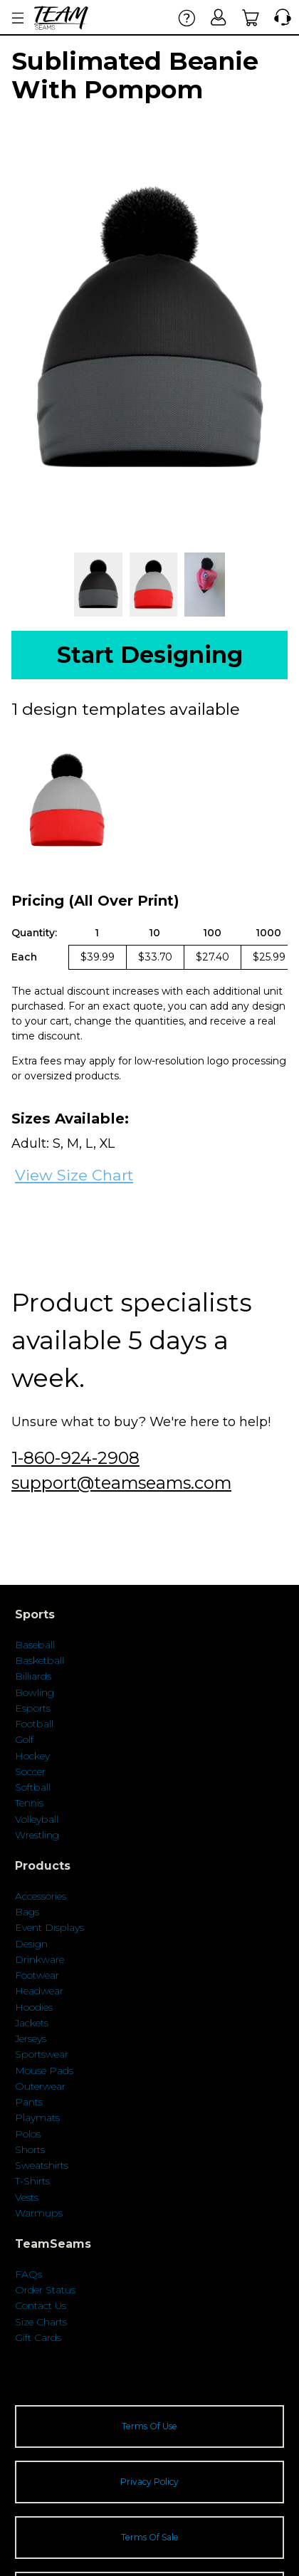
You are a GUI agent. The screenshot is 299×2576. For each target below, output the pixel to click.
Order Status (45, 2289)
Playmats (37, 2117)
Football (34, 1723)
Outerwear (40, 2086)
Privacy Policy (149, 2481)
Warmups (39, 2212)
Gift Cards (38, 2337)
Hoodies (34, 2007)
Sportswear (41, 2054)
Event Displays (49, 1927)
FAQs (28, 2274)
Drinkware (39, 1959)
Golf (24, 1739)
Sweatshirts (41, 2165)
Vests (26, 2197)
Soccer (30, 1771)
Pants (29, 2101)
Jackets (31, 2022)
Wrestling (37, 1834)
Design (31, 1943)
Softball (33, 1787)
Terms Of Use (149, 2426)
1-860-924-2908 (75, 1457)
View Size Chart (74, 1175)
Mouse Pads (44, 2070)
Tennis (29, 1802)
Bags (27, 1911)
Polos (28, 2133)
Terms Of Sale (150, 2537)
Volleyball (36, 1819)
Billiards (33, 1676)
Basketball (39, 1660)
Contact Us (40, 2305)
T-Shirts (32, 2180)
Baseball (35, 1644)
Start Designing (150, 655)
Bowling (34, 1692)
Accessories (40, 1896)
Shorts (30, 2149)
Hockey (32, 1755)
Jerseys (30, 2038)
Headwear (39, 1990)
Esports (33, 1708)
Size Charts (41, 2321)
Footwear (37, 1975)
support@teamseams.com (121, 1482)
